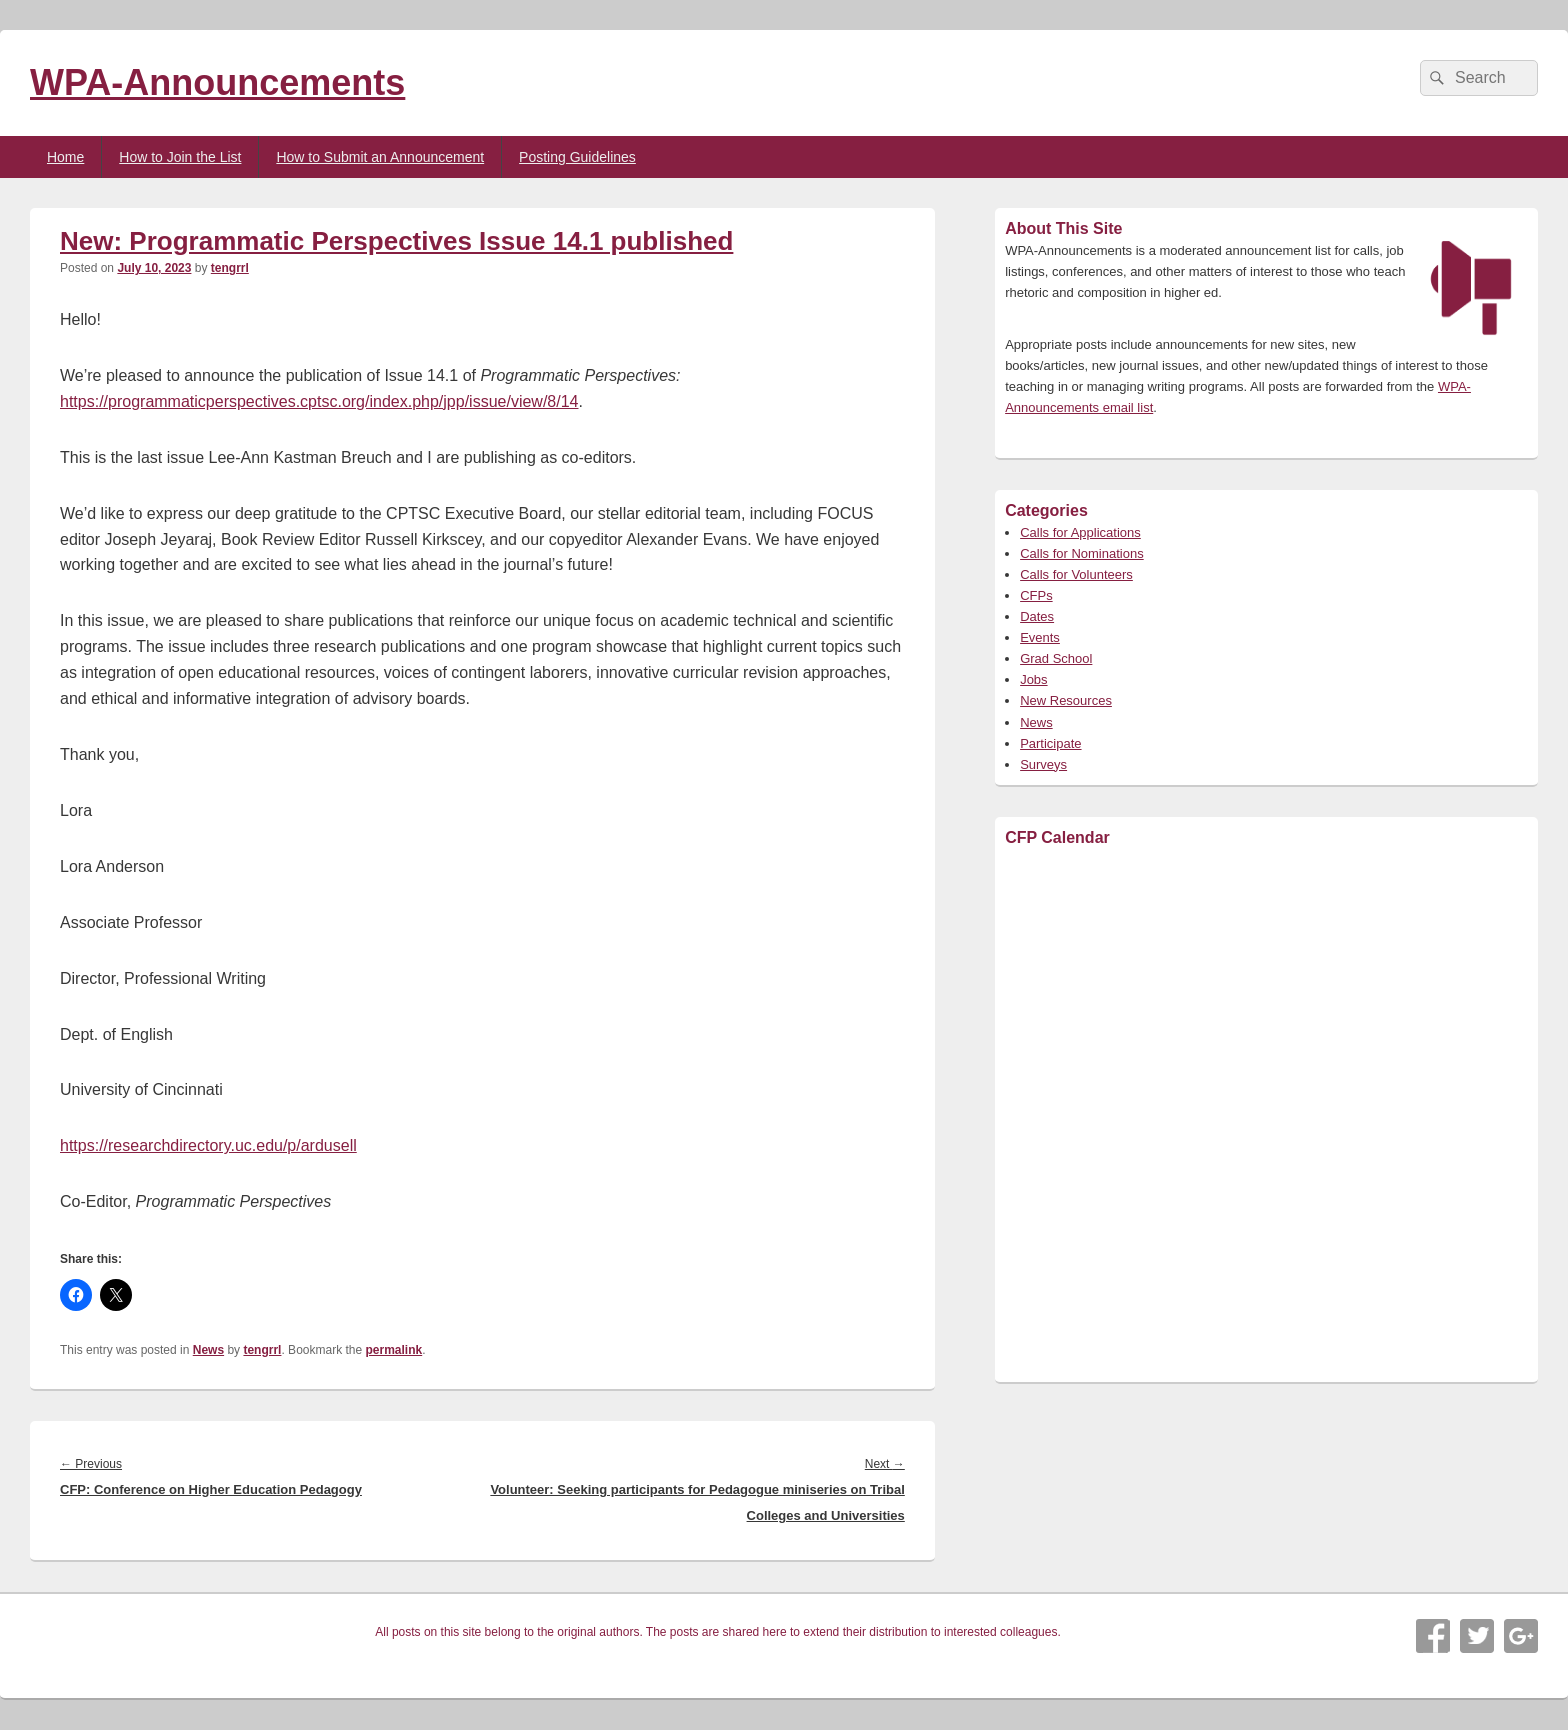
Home (65, 157)
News (208, 1350)
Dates (1037, 616)
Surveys (1043, 764)
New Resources (1066, 700)
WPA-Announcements (217, 82)
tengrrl (230, 268)
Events (1040, 637)
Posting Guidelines (577, 157)
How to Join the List (180, 157)
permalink (394, 1350)
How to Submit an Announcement (380, 157)
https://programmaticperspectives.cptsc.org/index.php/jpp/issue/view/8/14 (319, 401)
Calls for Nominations (1082, 553)
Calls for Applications (1080, 532)
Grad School (1056, 658)
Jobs (1033, 679)
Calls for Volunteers (1076, 574)
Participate (1050, 743)
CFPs (1036, 595)
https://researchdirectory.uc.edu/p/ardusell (208, 1145)
